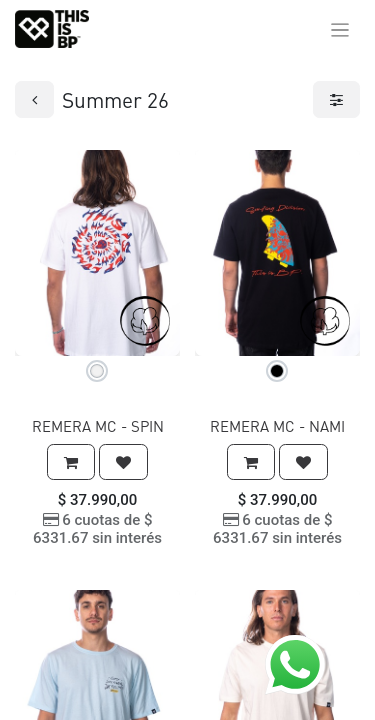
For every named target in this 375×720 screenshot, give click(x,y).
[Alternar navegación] (340, 29)
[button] (71, 462)
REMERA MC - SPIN (98, 426)
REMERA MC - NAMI (277, 426)
